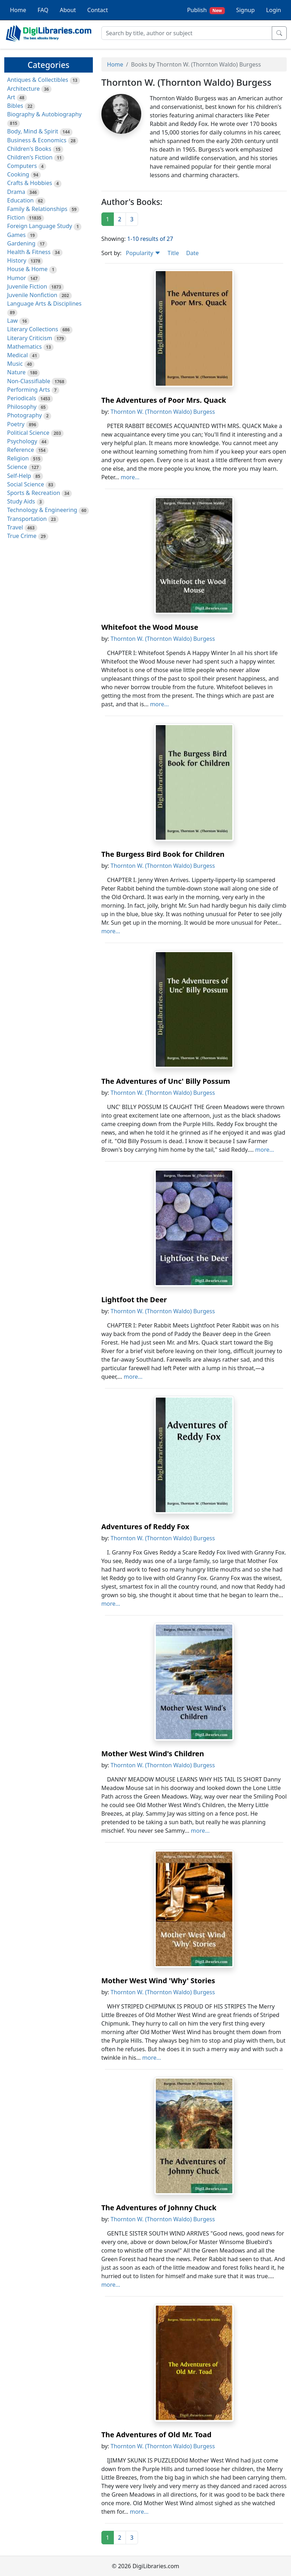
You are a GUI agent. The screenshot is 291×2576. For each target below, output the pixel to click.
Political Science (28, 433)
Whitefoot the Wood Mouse (150, 627)
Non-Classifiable (28, 381)
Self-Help (19, 476)
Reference (20, 450)
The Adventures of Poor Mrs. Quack (163, 400)
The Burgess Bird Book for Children (162, 854)
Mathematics (24, 346)
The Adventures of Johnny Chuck (159, 2207)
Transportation (27, 519)
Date (192, 253)
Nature (16, 372)
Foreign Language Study (39, 226)
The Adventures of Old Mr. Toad (156, 2434)
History (16, 260)
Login (273, 10)
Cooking (18, 174)
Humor (16, 278)
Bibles (15, 106)
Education (20, 200)
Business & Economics (37, 140)
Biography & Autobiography (44, 114)
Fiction (16, 217)
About (68, 10)
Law (12, 320)
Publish (206, 10)
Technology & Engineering (42, 510)
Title (173, 253)
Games (16, 235)
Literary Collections (32, 329)
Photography (24, 415)
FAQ (43, 10)
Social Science (25, 484)
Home (18, 10)
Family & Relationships (37, 209)
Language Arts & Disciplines (44, 303)
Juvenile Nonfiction (32, 295)
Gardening (21, 243)
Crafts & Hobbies (29, 183)
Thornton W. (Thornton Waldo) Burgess (163, 412)
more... (130, 477)
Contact (97, 10)
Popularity (143, 253)
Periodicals (21, 398)
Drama (16, 192)
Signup (245, 10)
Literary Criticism (29, 338)
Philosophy (22, 407)
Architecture (23, 89)
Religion (18, 458)
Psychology (22, 441)
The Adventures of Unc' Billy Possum (165, 1081)
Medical (17, 355)
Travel (15, 527)
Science (17, 467)
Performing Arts (28, 390)
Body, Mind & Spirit (32, 131)
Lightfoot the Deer (134, 1299)
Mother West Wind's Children (152, 1753)
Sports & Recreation (33, 493)
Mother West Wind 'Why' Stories (158, 1980)
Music (15, 364)
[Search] (186, 33)
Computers (22, 166)
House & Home (27, 269)
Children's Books (29, 149)
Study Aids (21, 501)
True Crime (22, 536)
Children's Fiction (30, 157)
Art (11, 97)
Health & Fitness (29, 252)
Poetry (16, 424)
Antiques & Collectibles (37, 80)
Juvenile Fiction (27, 286)
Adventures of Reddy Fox (145, 1526)
